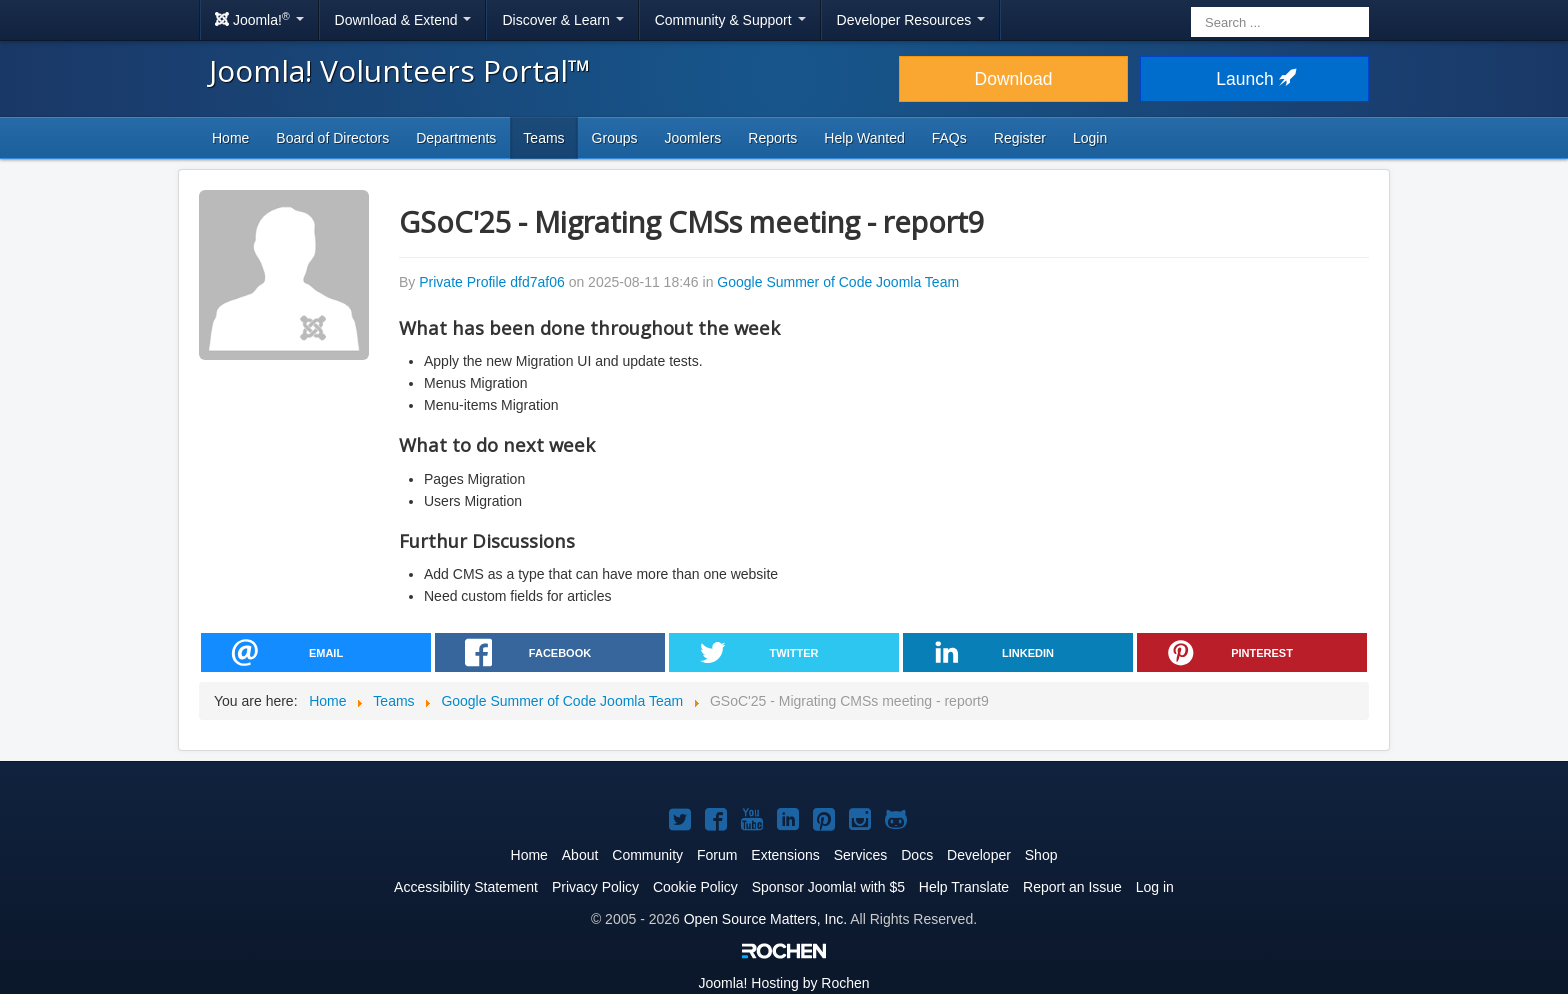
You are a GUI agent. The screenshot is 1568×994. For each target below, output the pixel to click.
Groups (615, 138)
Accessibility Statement (466, 887)
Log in (1155, 887)
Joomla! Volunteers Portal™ (400, 70)
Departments (456, 138)
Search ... (1191, 5)
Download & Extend (403, 20)
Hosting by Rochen (783, 983)
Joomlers (693, 138)
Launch (1254, 79)
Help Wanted (864, 138)
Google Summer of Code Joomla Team (838, 282)
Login (1090, 138)
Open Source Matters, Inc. (765, 919)
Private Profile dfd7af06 (492, 282)
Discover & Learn (562, 20)
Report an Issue (1072, 887)
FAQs (949, 138)
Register (1020, 138)
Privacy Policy (595, 887)
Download (1014, 79)
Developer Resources (911, 20)
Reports (772, 138)
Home (230, 138)
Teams (543, 138)
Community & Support (730, 20)
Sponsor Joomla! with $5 (828, 887)
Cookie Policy (695, 887)
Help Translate (964, 887)
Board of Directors (332, 138)
